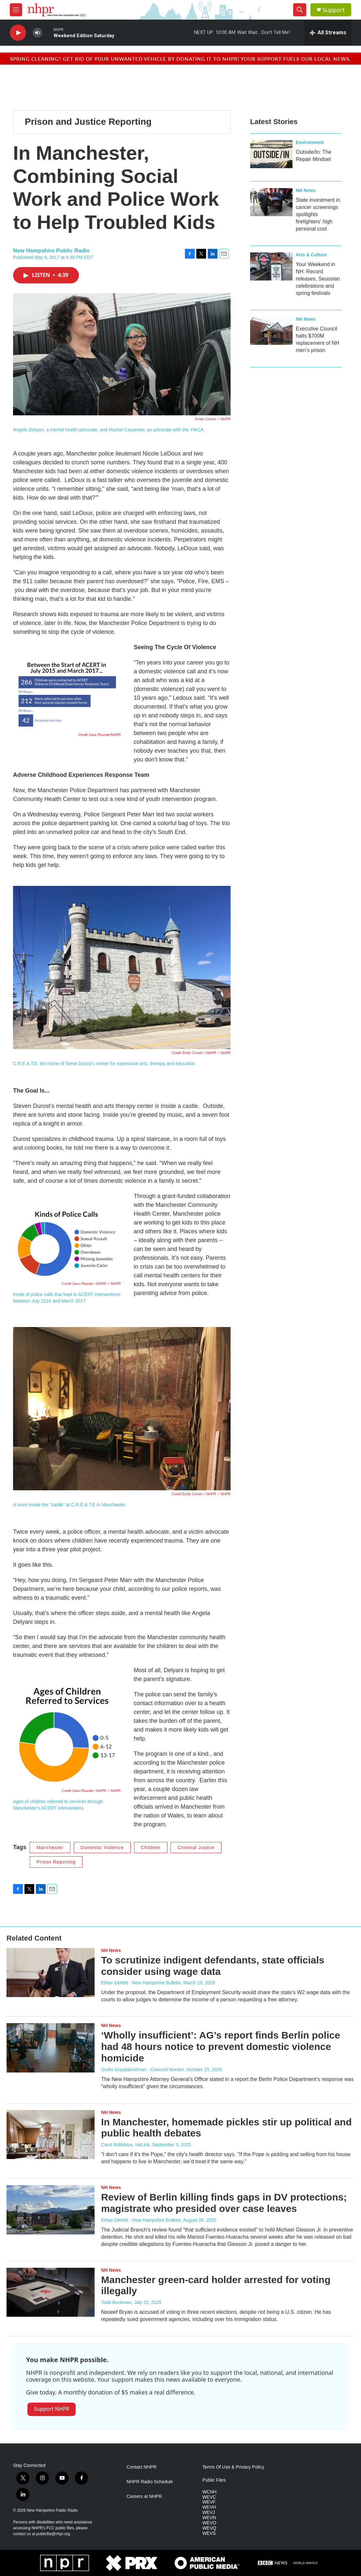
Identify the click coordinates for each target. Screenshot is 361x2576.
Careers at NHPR (144, 2496)
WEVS (209, 2533)
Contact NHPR (142, 2467)
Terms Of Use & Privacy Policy (233, 2467)
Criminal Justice (196, 1847)
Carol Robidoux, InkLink (125, 2144)
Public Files (214, 2480)
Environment (310, 142)
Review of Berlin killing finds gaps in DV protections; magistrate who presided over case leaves (224, 2203)
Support (334, 10)
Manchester (50, 1847)
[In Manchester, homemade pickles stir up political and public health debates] (51, 2134)
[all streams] (328, 33)
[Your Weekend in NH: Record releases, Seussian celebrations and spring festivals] (271, 266)
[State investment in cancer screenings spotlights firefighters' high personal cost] (271, 202)
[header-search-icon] (299, 9)
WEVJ (208, 2512)
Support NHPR (51, 2408)
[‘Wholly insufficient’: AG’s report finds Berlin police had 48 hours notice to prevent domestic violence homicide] (51, 2047)
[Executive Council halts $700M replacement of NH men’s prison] (271, 331)
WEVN (209, 2517)
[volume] (37, 32)
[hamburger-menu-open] (16, 9)
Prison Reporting (56, 1861)
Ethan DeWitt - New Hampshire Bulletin (141, 1982)
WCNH (209, 2491)
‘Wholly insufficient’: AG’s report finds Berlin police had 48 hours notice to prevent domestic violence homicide (220, 2046)
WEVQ (209, 2528)
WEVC (209, 2497)
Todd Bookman (116, 2302)
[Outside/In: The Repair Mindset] (271, 154)
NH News (306, 190)
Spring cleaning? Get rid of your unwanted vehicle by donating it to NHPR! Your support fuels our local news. (180, 58)
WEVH (209, 2507)
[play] (18, 33)
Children (150, 1847)
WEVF (208, 2502)
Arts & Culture (311, 254)
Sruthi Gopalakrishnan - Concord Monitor (142, 2069)
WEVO (209, 2522)
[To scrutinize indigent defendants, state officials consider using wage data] (51, 1972)
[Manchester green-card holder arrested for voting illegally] (51, 2292)
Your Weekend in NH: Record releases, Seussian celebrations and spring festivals (318, 279)
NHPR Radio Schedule (150, 2481)
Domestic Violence (102, 1847)
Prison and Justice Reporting (88, 122)
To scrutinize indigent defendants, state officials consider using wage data (212, 1966)
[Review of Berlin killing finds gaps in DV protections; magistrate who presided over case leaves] (51, 2209)
